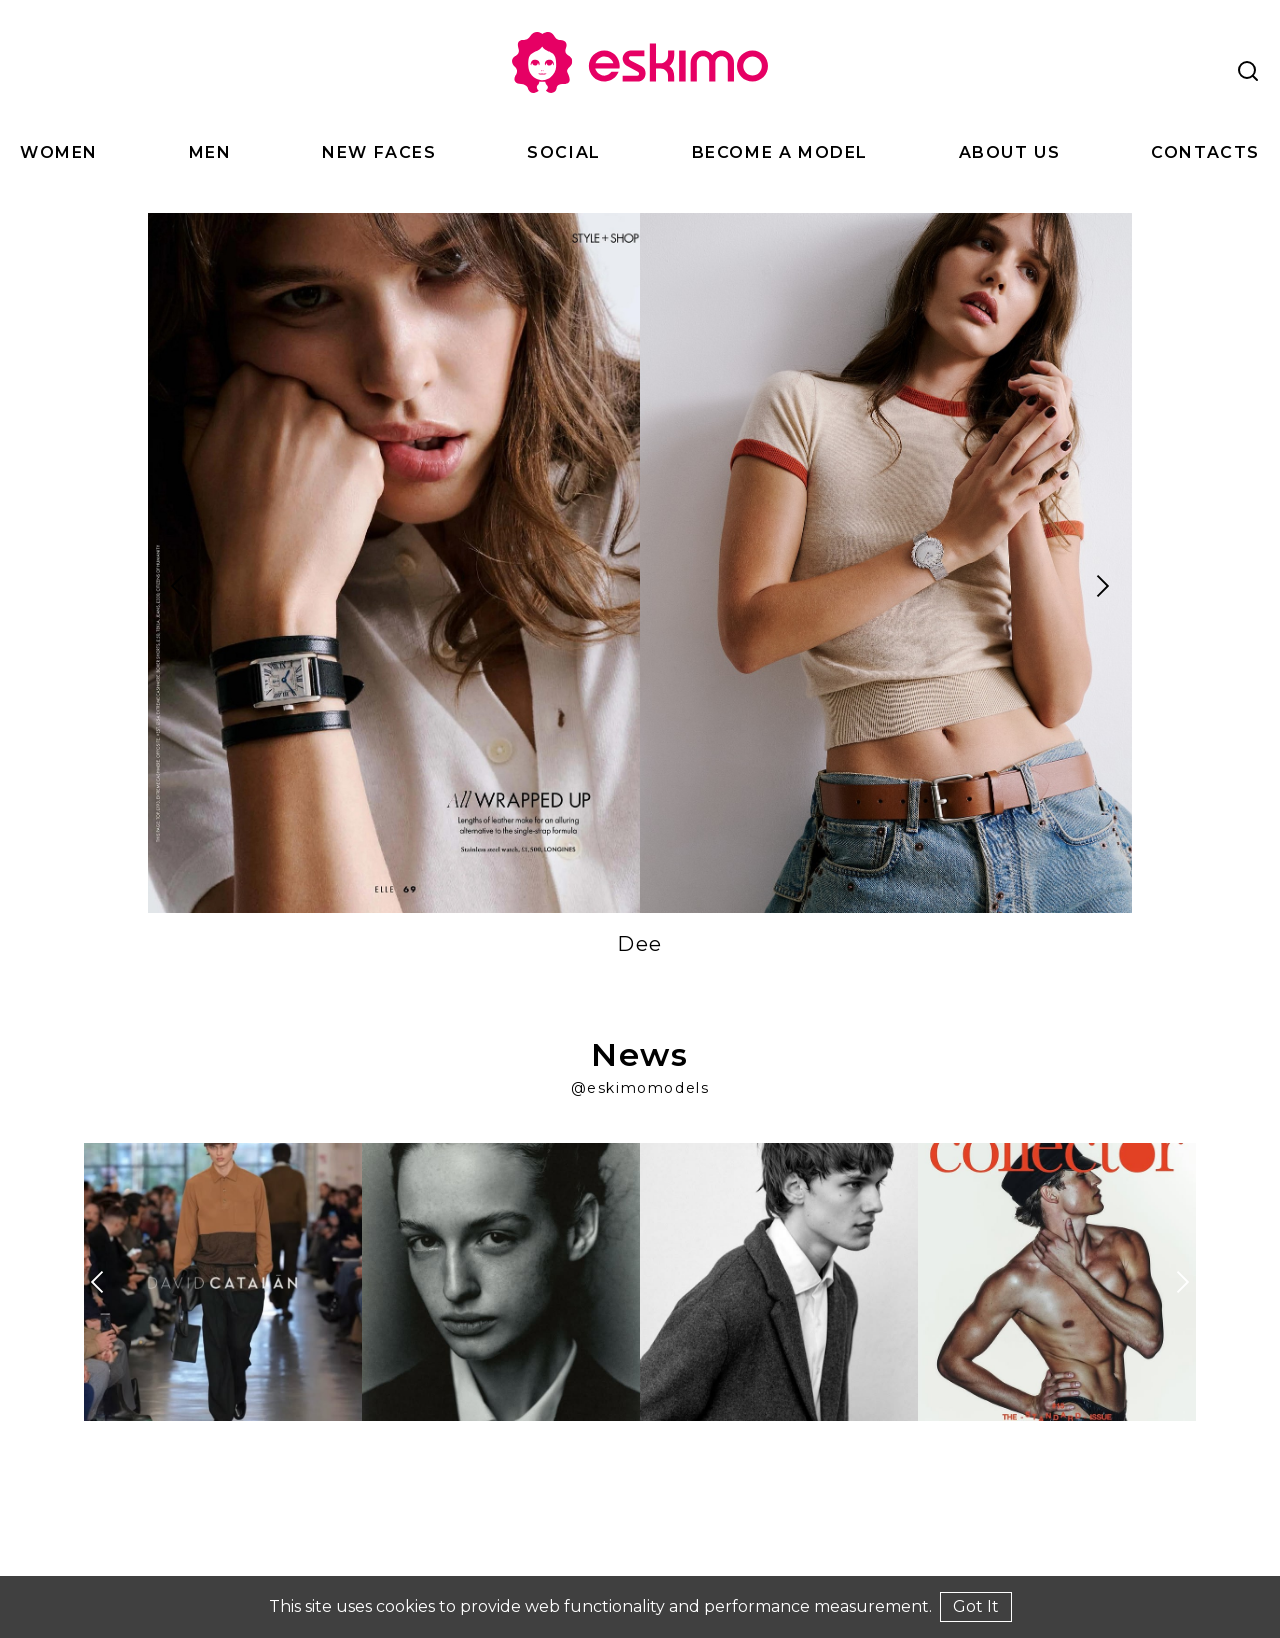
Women (59, 152)
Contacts (1205, 152)
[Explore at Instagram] (223, 1282)
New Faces (379, 152)
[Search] (1248, 71)
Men (210, 152)
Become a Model (780, 152)
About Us (1010, 152)
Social (564, 152)
